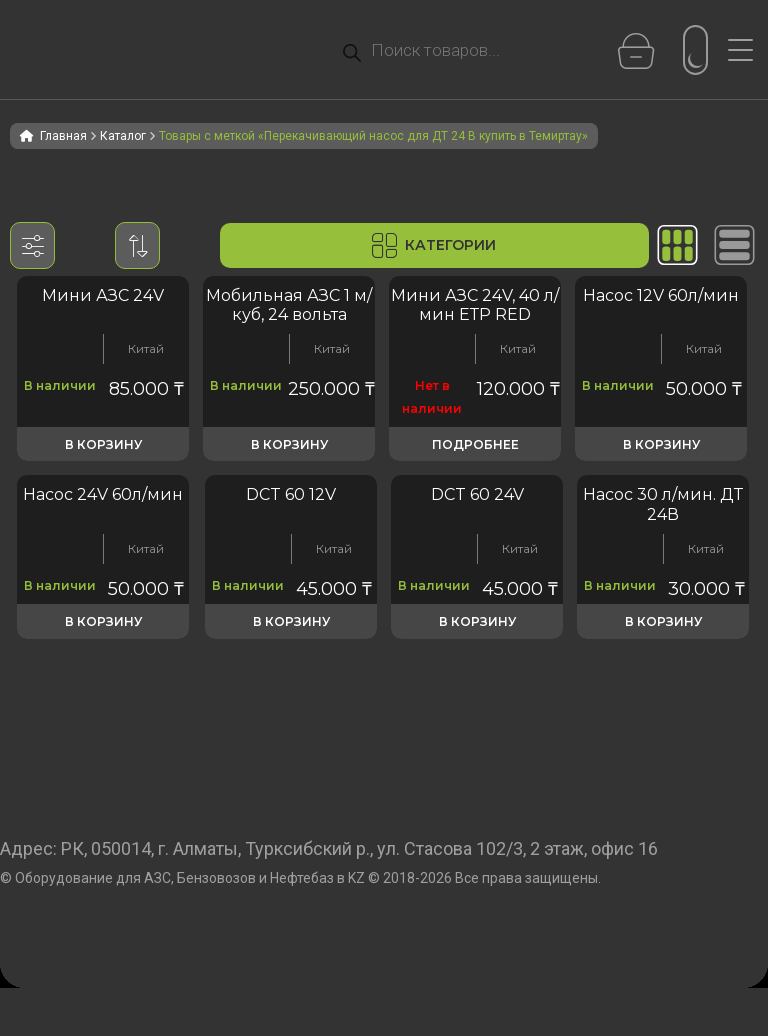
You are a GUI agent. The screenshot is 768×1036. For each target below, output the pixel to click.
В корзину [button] (103, 444)
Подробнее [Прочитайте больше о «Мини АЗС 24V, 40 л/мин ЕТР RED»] (475, 444)
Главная (63, 136)
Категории (434, 245)
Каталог (123, 136)
